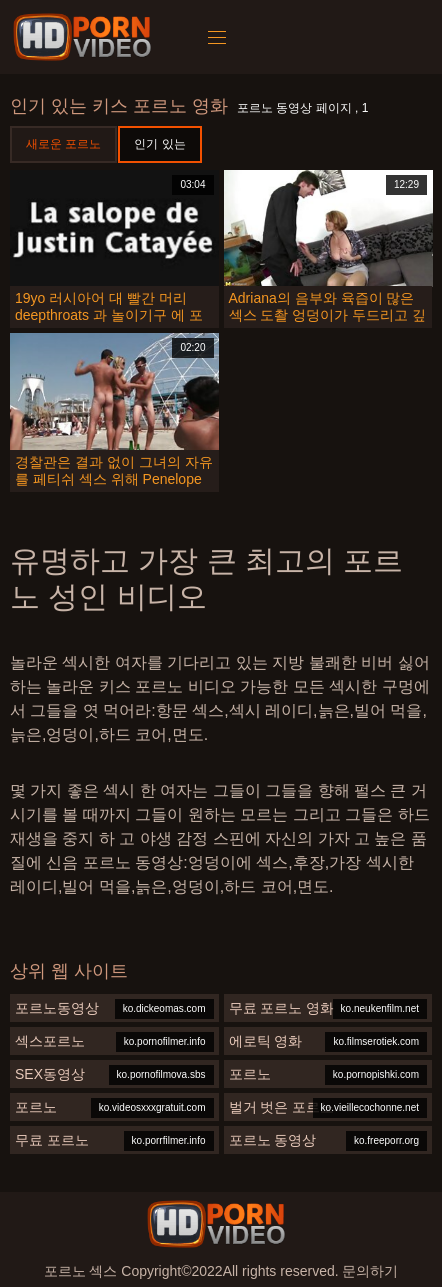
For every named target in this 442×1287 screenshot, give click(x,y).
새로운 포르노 (63, 144)
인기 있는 (159, 144)
